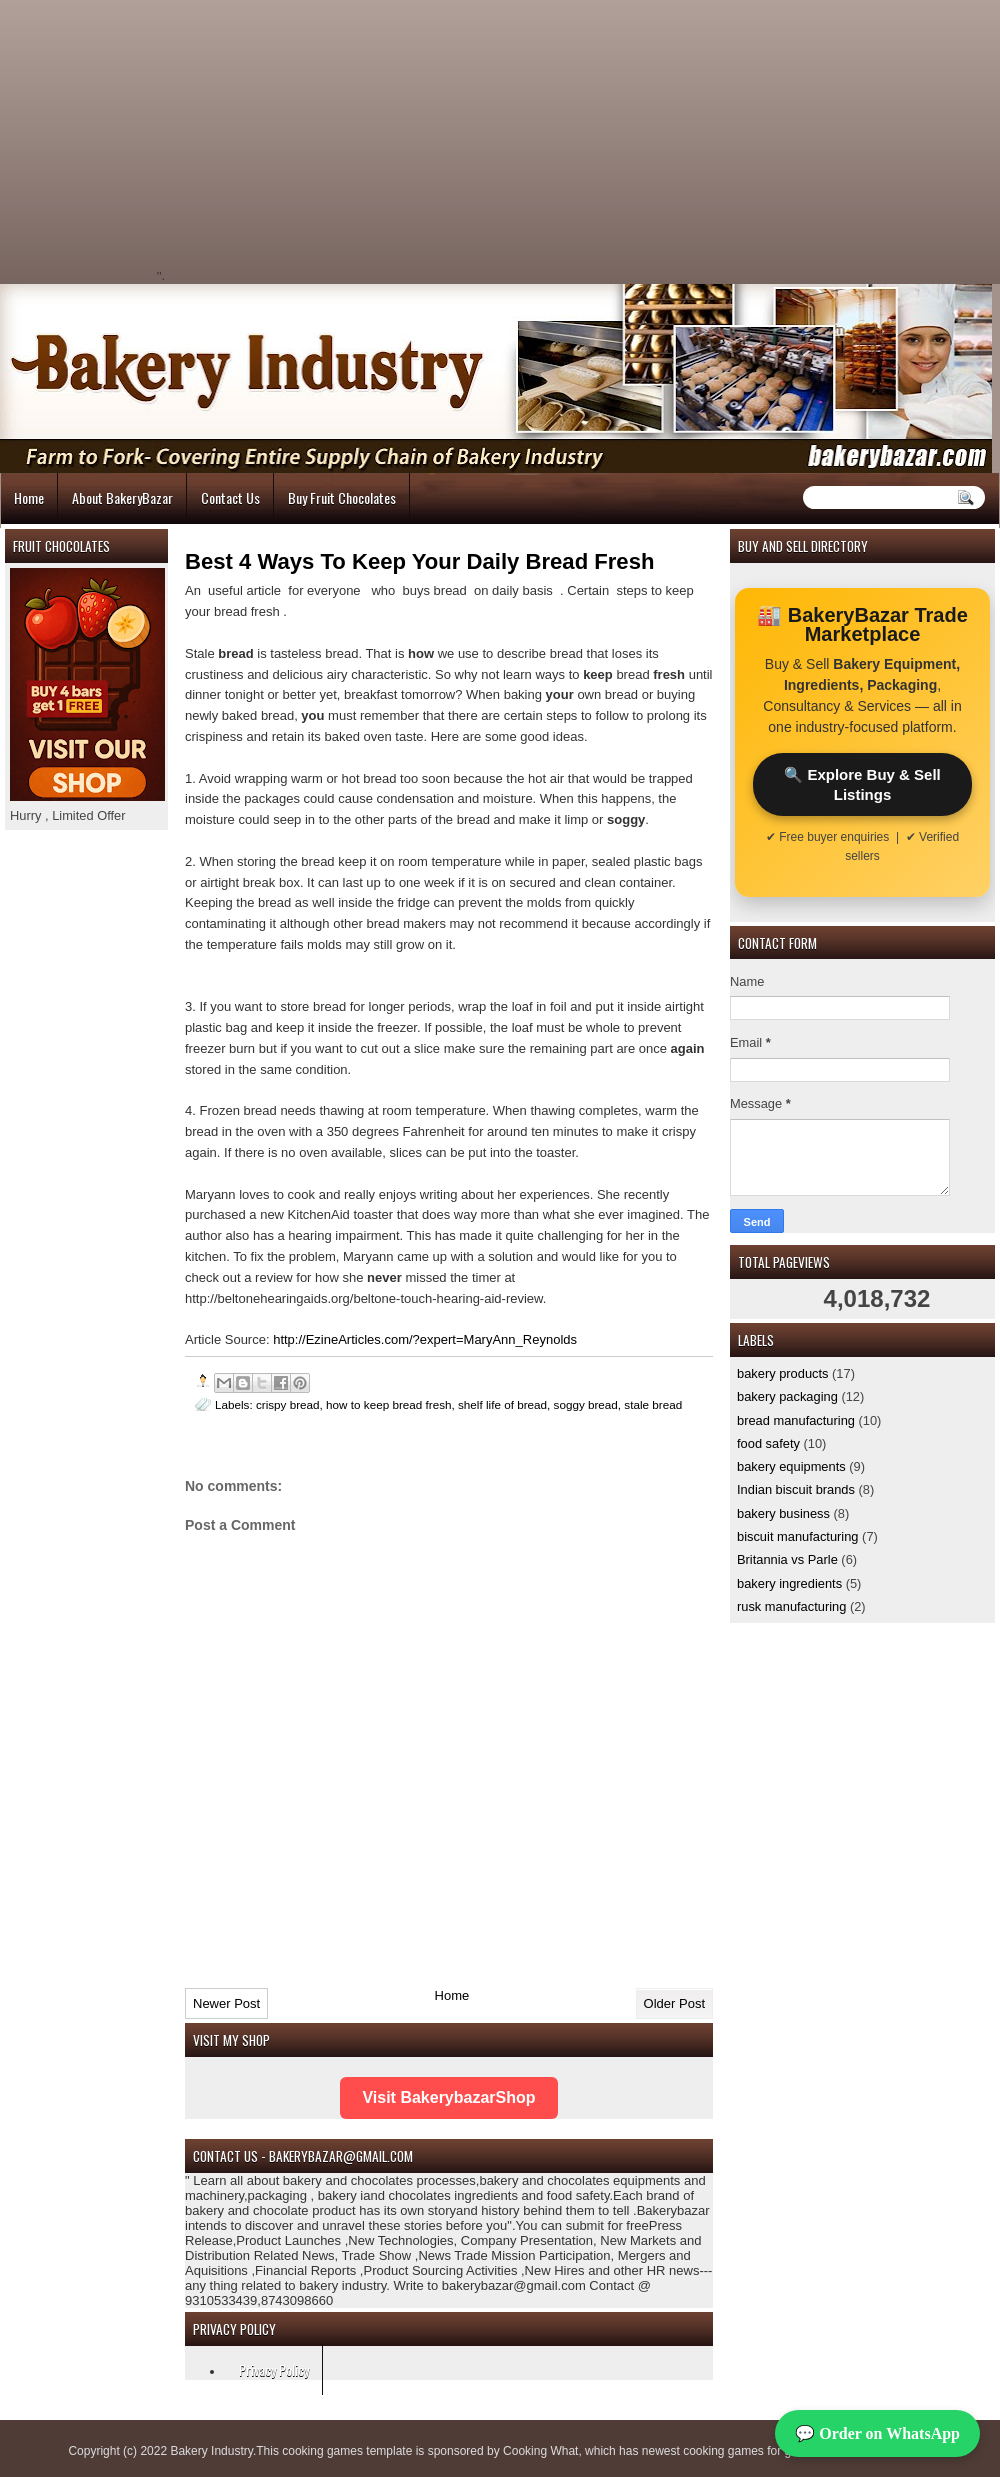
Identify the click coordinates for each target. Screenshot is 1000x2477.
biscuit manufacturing (798, 1536)
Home (29, 497)
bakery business (783, 1513)
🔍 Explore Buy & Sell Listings (862, 784)
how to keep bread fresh (388, 1404)
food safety (768, 1443)
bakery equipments (791, 1466)
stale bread (653, 1404)
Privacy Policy (274, 2369)
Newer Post (226, 2003)
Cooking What (540, 2451)
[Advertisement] (336, 140)
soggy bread (586, 1404)
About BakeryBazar (122, 497)
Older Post (674, 2003)
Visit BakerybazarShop (448, 2097)
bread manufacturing (796, 1420)
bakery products (783, 1373)
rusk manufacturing (791, 1606)
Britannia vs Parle (787, 1559)
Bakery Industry (211, 2451)
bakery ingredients (789, 1583)
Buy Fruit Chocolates (342, 497)
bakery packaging (787, 1396)
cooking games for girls (744, 2451)
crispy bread (288, 1404)
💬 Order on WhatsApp (877, 2433)
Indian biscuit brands (796, 1489)
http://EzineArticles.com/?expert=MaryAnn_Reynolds (425, 1339)
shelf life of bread (502, 1404)
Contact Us (230, 497)
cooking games (322, 2451)
